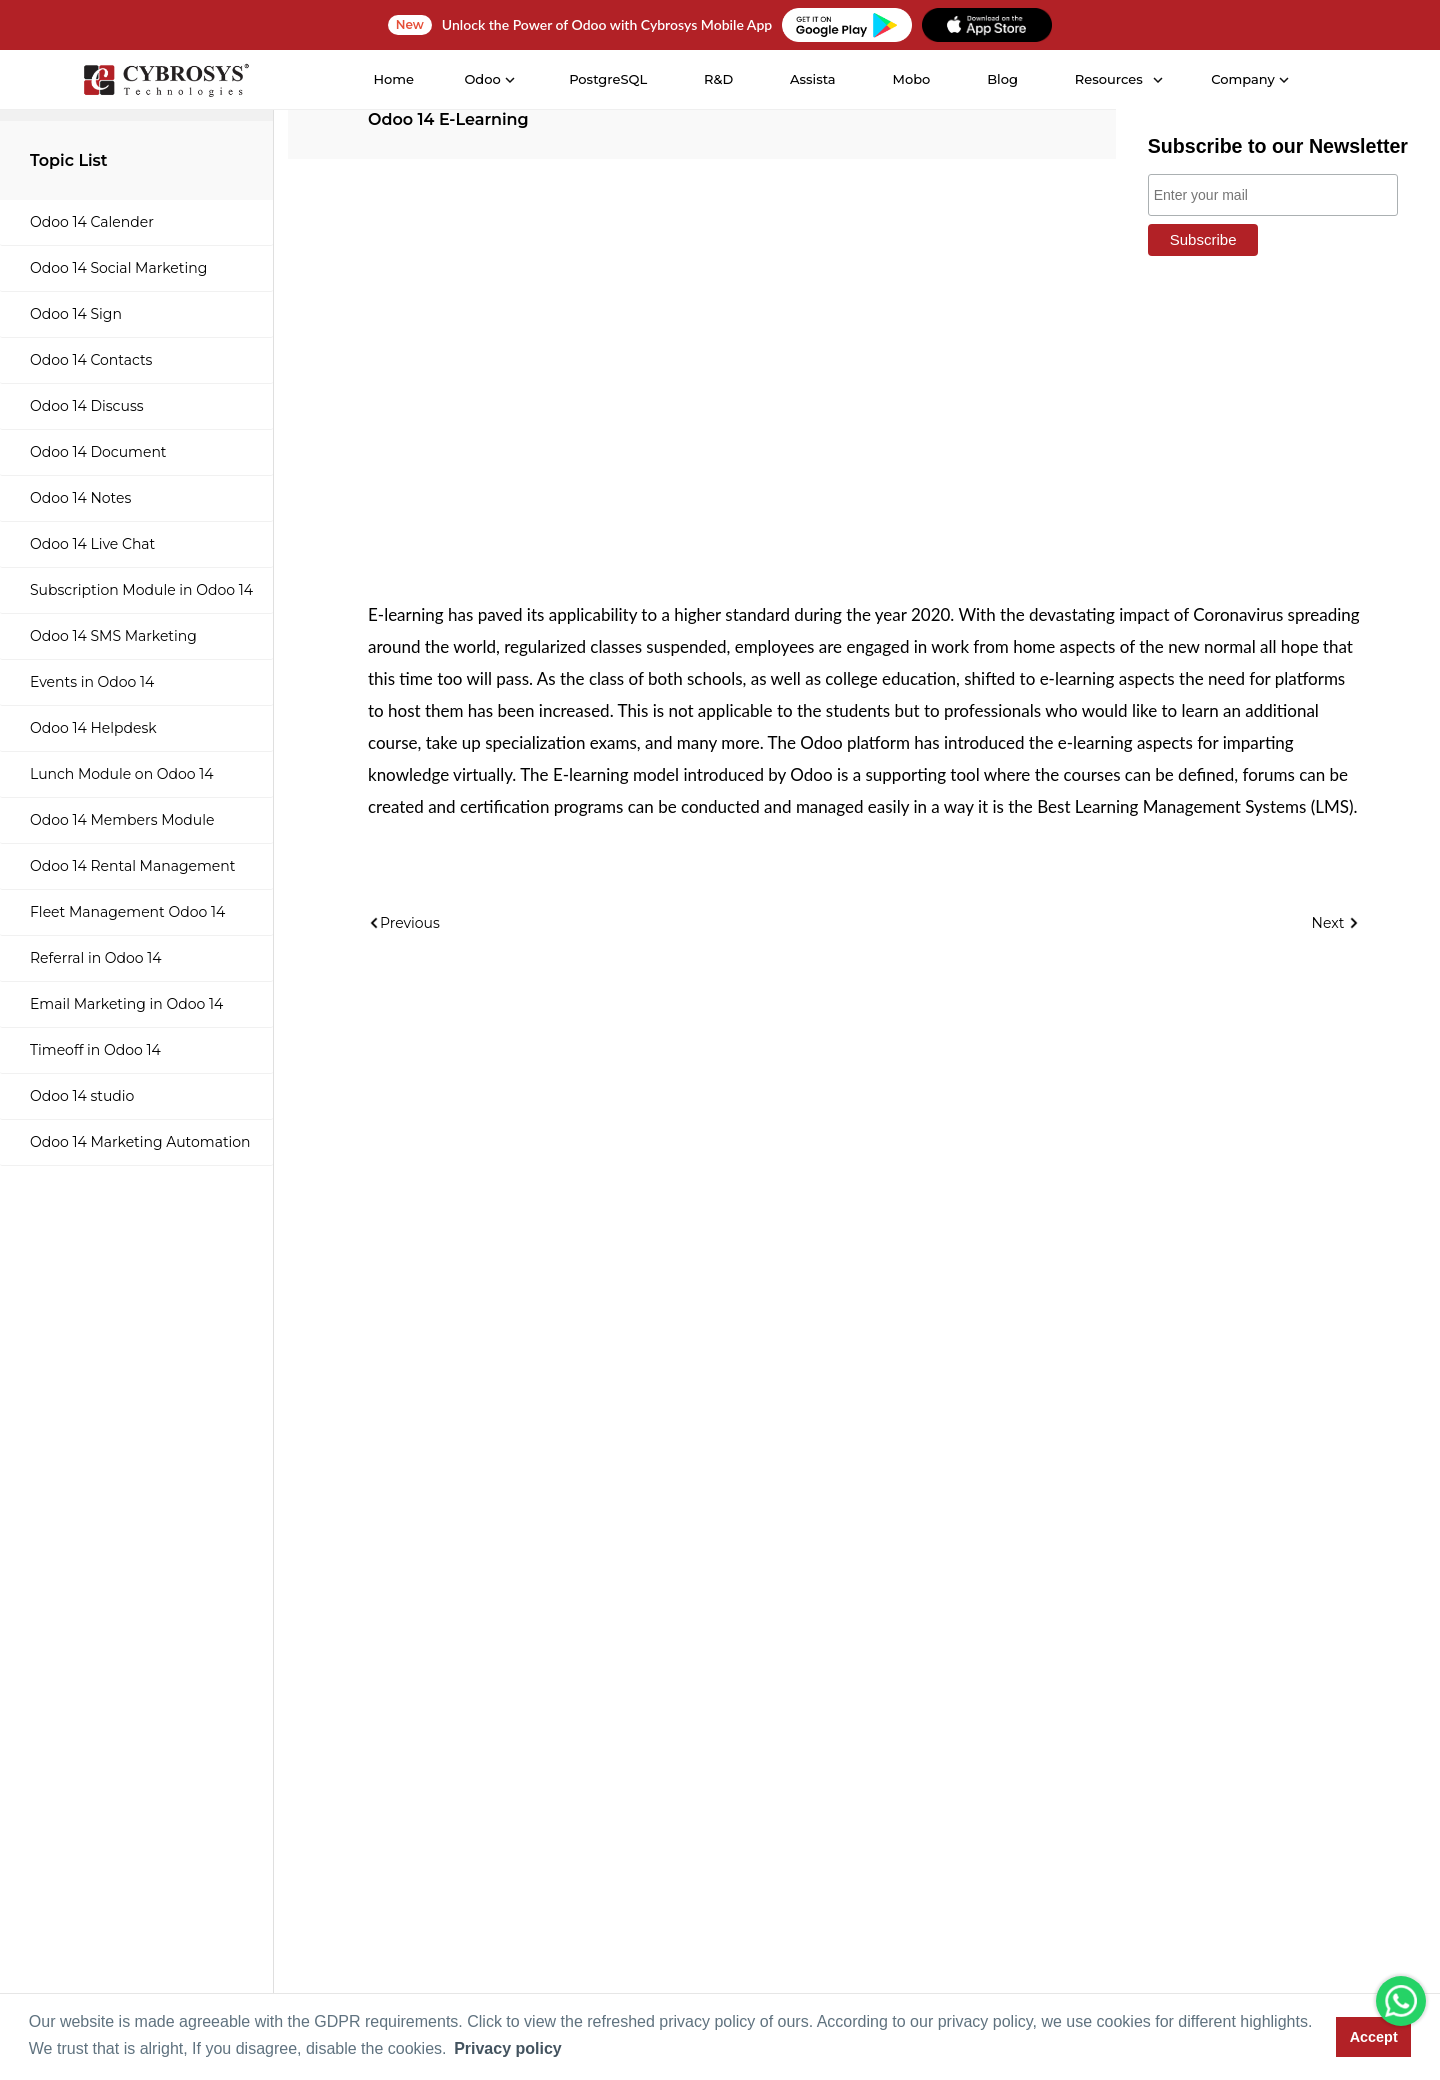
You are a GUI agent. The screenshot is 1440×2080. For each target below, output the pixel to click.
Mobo (911, 79)
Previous (404, 923)
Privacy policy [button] (508, 2048)
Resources (1108, 79)
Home (393, 79)
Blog (1001, 79)
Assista (812, 79)
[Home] (165, 80)
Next (1336, 923)
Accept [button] (1374, 2037)
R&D (717, 79)
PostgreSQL (607, 79)
